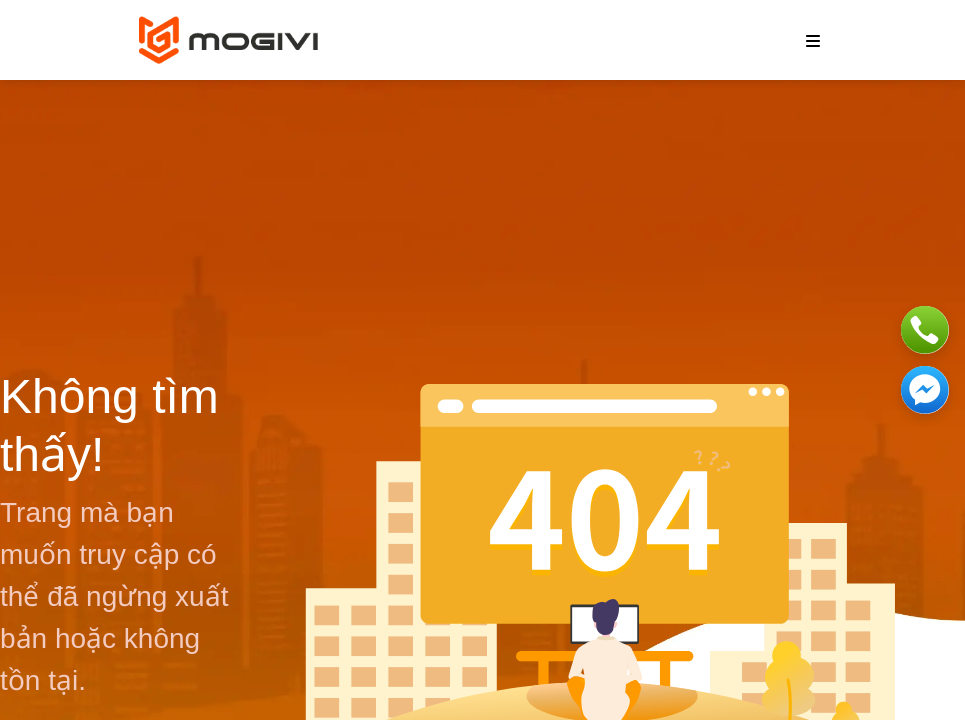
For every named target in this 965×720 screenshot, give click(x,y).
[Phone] (925, 330)
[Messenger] (925, 390)
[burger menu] (813, 40)
